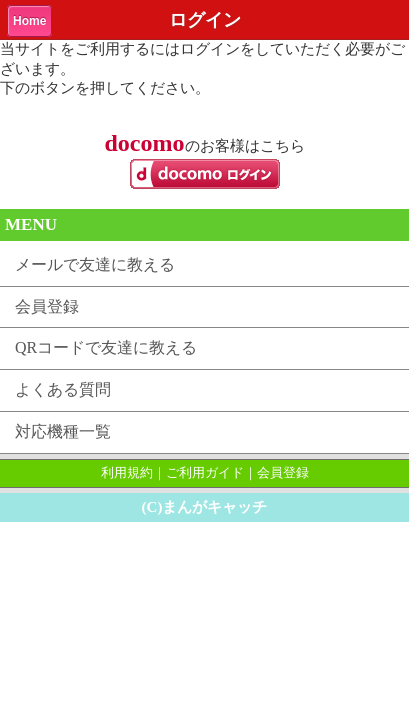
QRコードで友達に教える (106, 347)
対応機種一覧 (63, 431)
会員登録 (47, 306)
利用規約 (127, 472)
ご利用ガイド (205, 472)
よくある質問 (63, 389)
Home (29, 21)
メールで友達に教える (95, 264)
